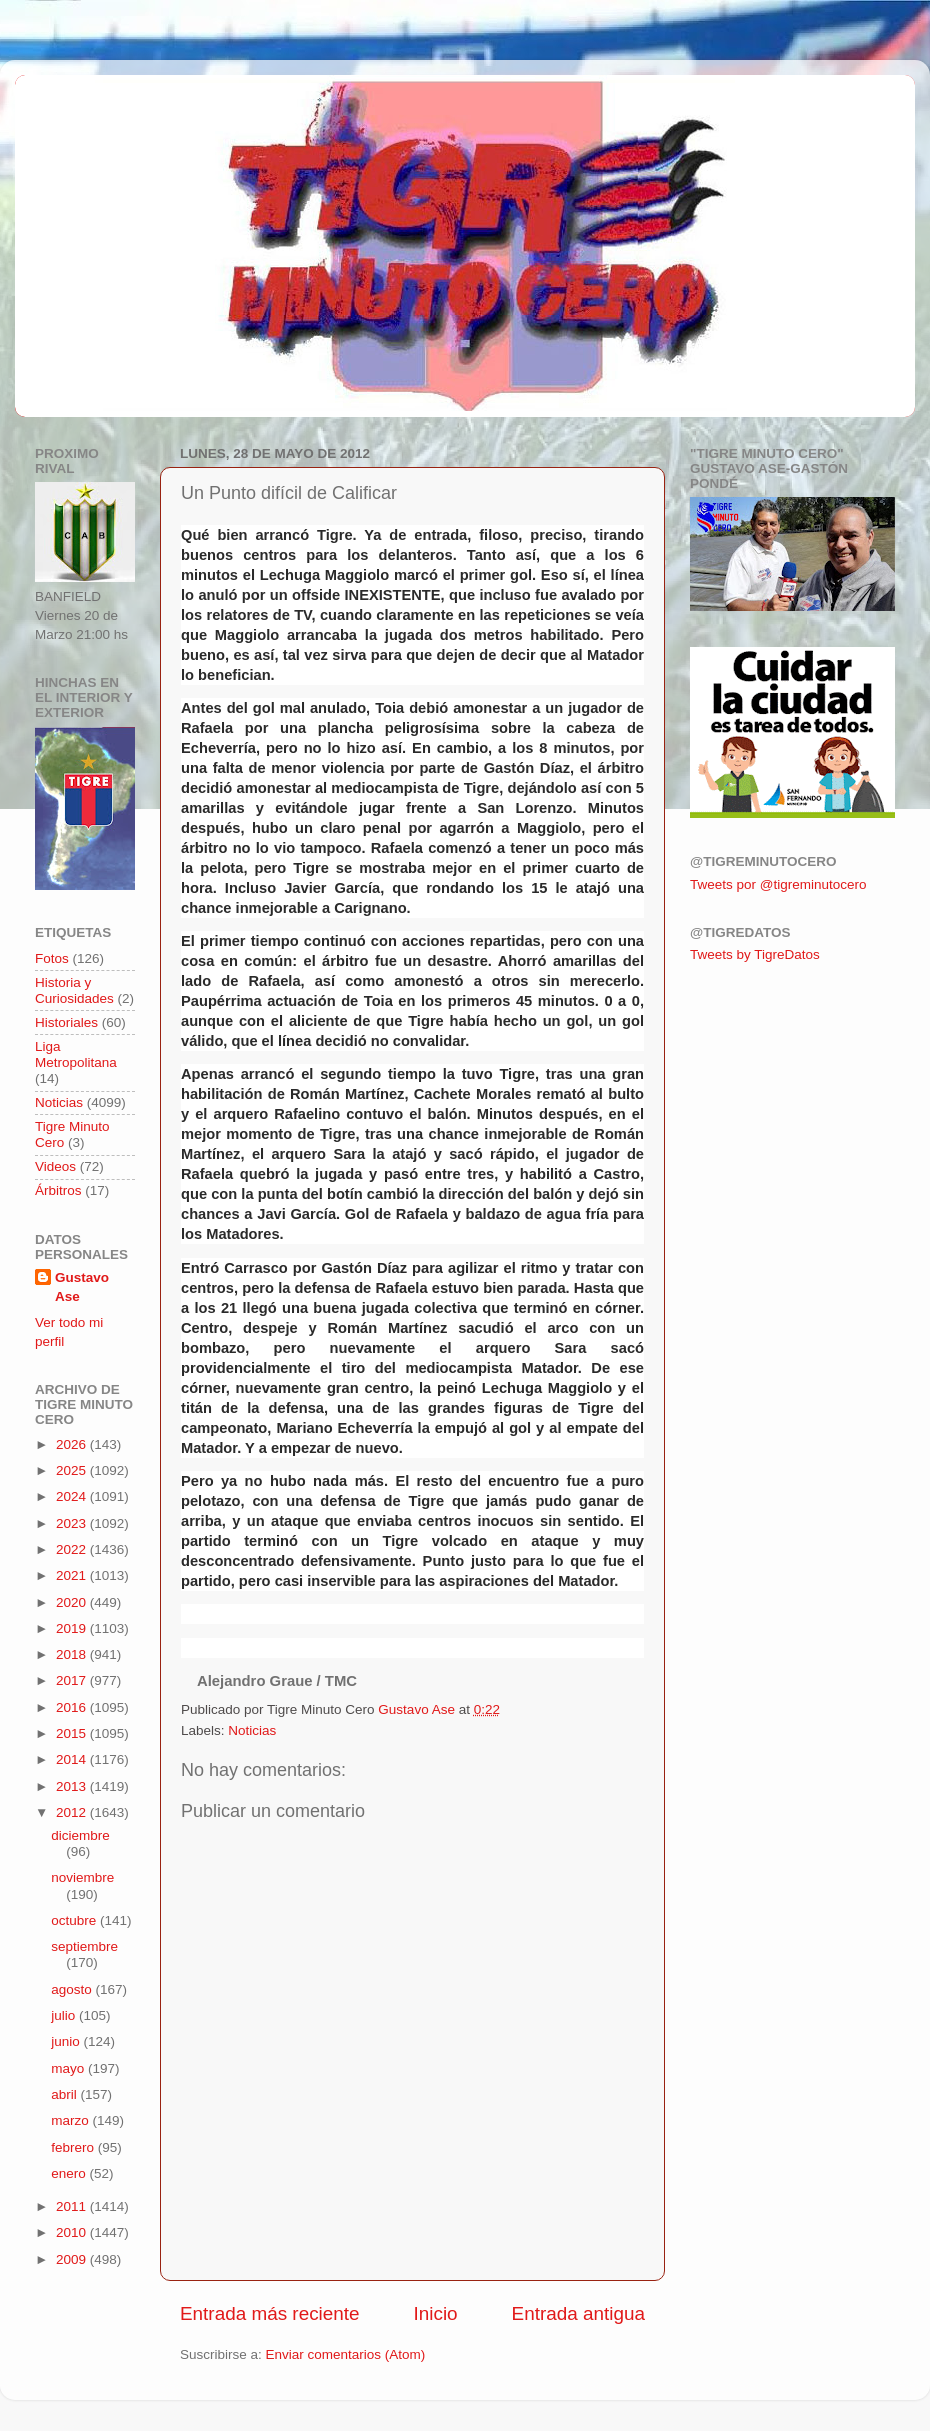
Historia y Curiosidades (74, 990)
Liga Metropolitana (76, 1054)
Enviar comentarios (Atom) (346, 2354)
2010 (73, 2232)
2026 (73, 1444)
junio (67, 2041)
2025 (73, 1470)
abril (65, 2094)
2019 (73, 1628)
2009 (73, 2259)
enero (70, 2173)
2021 (73, 1575)
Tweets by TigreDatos (755, 954)
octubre (75, 1920)
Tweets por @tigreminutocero (778, 884)
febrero (74, 2147)
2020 (73, 1602)
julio (65, 2015)
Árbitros (58, 1190)
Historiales (66, 1022)
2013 (73, 1786)
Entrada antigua (578, 2313)
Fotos (52, 958)
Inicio (436, 2313)
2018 (73, 1654)
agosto (73, 1989)
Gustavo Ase (82, 1287)
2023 (73, 1523)
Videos (55, 1166)
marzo (71, 2120)
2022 (73, 1549)
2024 (73, 1496)
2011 (73, 2206)
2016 (73, 1707)
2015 (73, 1733)
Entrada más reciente (270, 2313)
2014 (73, 1759)
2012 (73, 1812)
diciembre (80, 1835)
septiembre (84, 1946)
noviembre (82, 1877)
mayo (69, 2068)
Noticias (252, 1730)
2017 (73, 1680)
